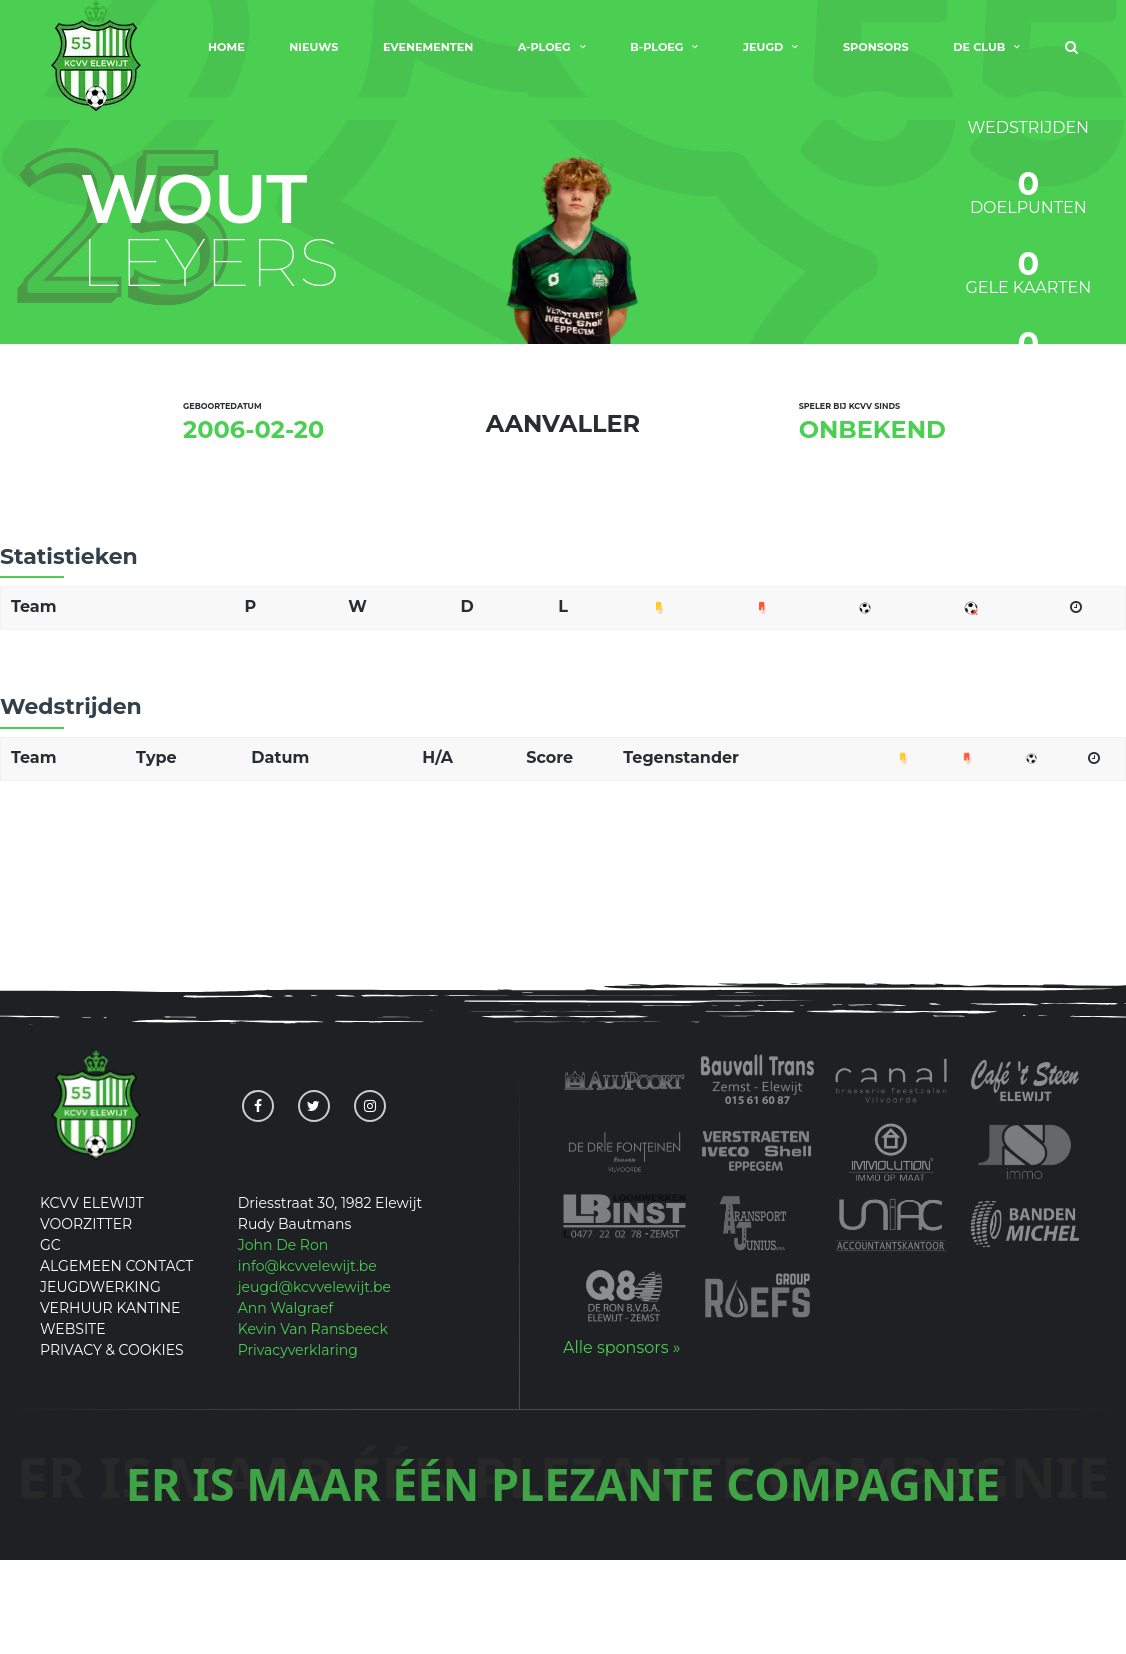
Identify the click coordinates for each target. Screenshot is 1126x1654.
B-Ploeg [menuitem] (656, 58)
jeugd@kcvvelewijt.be (314, 1382)
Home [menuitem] (226, 58)
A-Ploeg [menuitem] (544, 58)
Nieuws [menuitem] (313, 58)
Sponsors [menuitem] (876, 58)
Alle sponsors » (621, 1442)
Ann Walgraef (286, 1403)
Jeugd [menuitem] (763, 58)
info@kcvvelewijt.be (307, 1361)
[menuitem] (1071, 60)
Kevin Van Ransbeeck (313, 1424)
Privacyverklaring (298, 1445)
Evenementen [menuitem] (428, 58)
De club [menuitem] (979, 58)
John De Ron (283, 1340)
